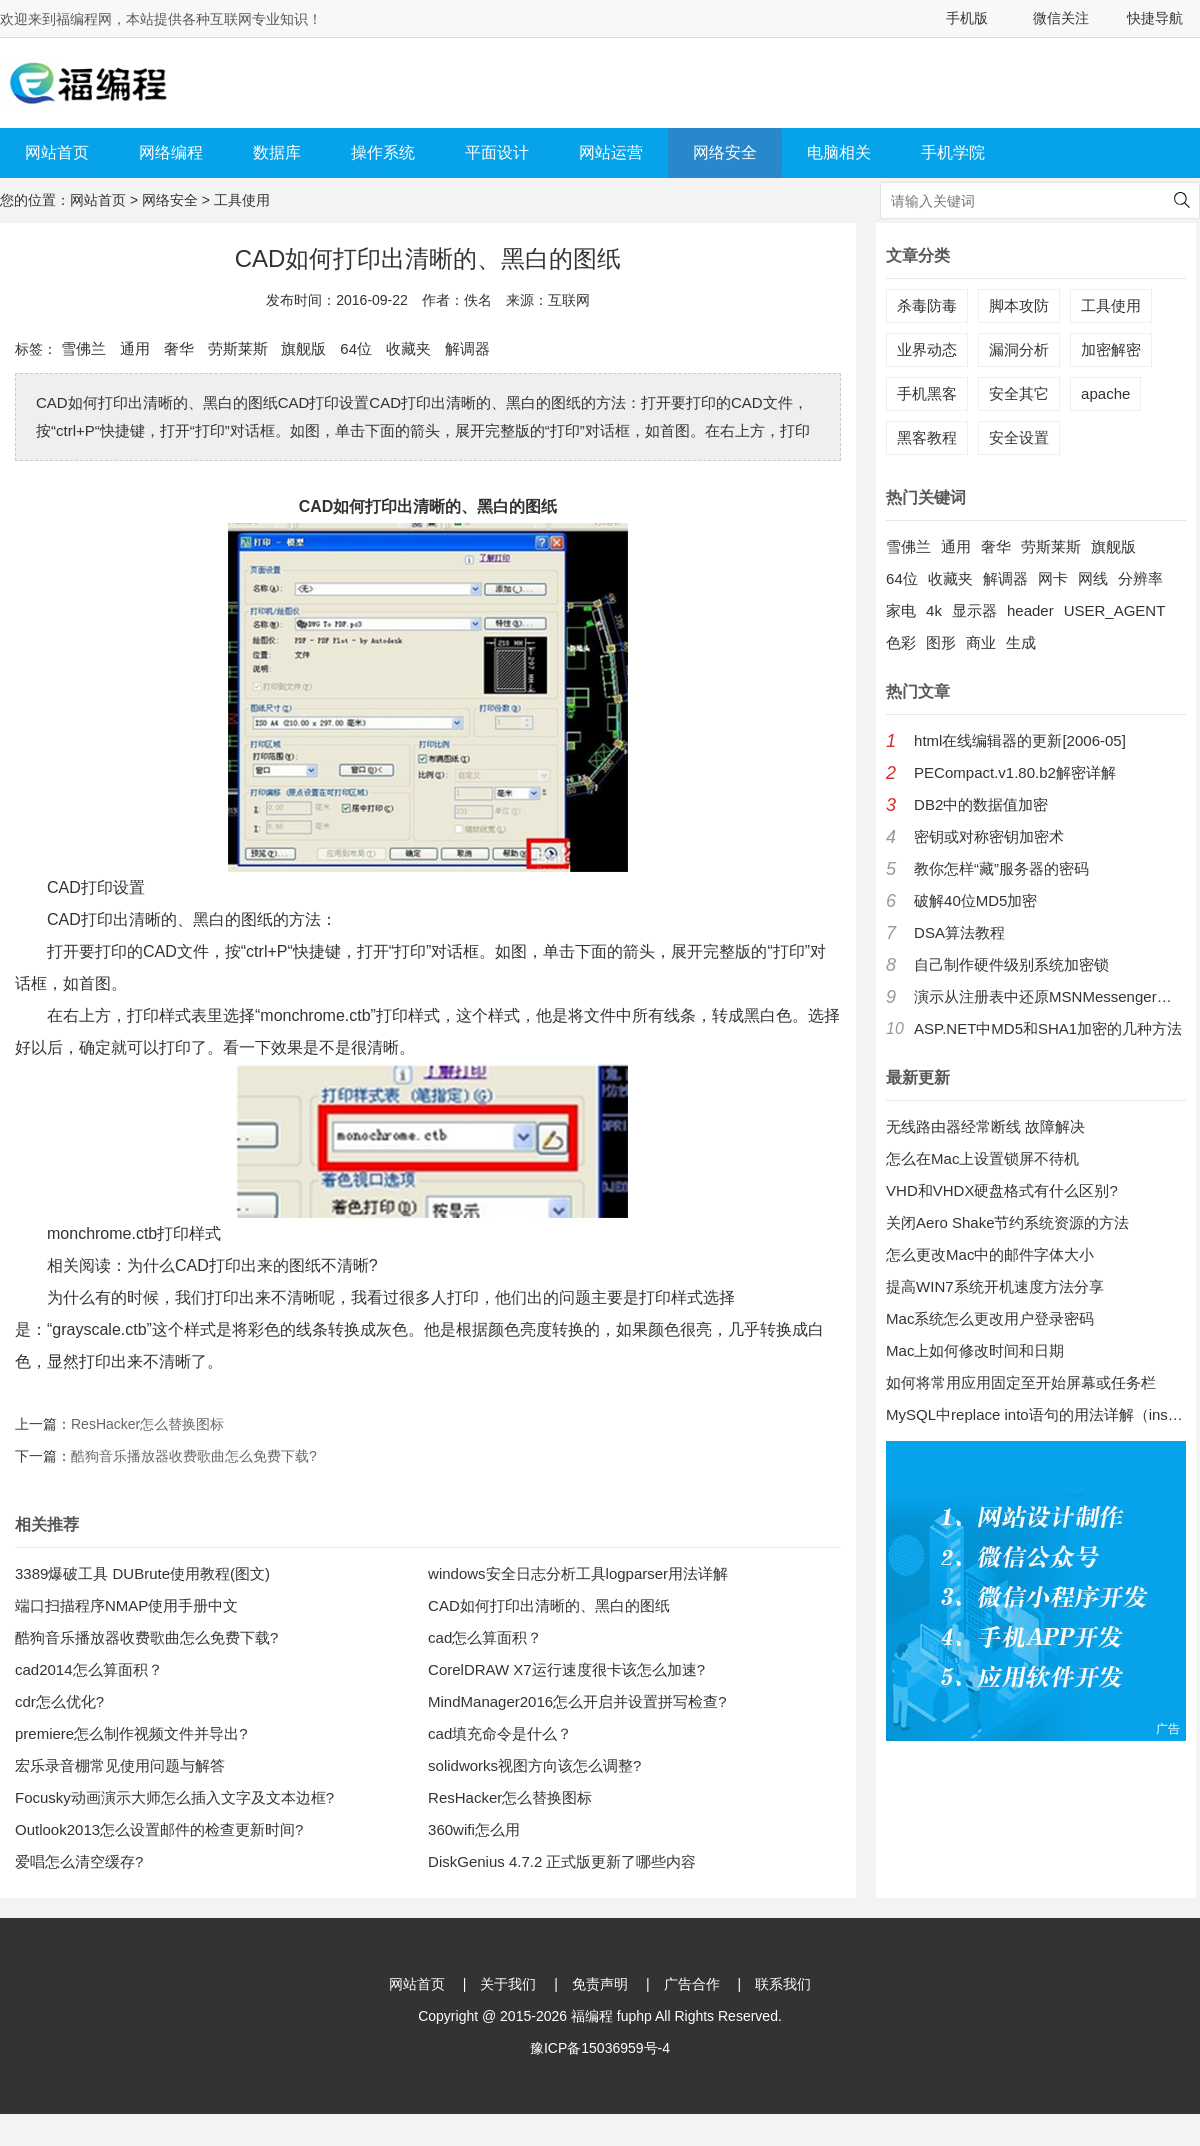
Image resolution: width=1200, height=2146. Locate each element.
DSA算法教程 (959, 932)
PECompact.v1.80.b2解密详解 (1015, 772)
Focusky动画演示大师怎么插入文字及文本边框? (174, 1797)
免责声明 (600, 1984)
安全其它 (1019, 393)
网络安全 (725, 152)
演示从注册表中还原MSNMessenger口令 (1050, 996)
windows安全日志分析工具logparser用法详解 (578, 1573)
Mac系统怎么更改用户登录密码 (990, 1318)
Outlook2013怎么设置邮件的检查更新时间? (159, 1829)
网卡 (1053, 578)
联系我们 (783, 1984)
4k (934, 610)
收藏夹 (408, 348)
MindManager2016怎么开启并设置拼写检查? (577, 1701)
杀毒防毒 (927, 305)
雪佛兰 (83, 348)
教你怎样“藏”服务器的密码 (1001, 868)
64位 (356, 348)
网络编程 (171, 152)
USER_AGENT (1115, 610)
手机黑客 (927, 393)
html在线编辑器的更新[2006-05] (1020, 740)
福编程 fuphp (611, 2016)
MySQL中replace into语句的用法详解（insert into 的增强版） (1036, 1414)
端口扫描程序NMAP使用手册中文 (126, 1605)
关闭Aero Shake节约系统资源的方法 (1007, 1222)
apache (1105, 393)
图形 (941, 642)
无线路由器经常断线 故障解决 (985, 1126)
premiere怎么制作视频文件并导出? (131, 1733)
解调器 (467, 348)
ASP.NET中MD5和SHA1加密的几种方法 (1048, 1028)
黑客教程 (927, 437)
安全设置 (1019, 437)
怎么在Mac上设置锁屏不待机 (982, 1158)
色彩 (901, 642)
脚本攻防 (1019, 305)
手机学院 (953, 152)
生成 (1021, 642)
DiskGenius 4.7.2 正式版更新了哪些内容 (562, 1861)
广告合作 (692, 1984)
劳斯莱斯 (238, 348)
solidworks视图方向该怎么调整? (534, 1765)
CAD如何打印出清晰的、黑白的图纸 (549, 1605)
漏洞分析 (1019, 349)
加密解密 (1111, 349)
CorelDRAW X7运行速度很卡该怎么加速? (566, 1669)
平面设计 (497, 152)
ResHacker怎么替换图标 (147, 1424)
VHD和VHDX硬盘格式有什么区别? (1002, 1190)
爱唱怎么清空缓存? (79, 1861)
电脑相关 (839, 152)
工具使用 (242, 200)
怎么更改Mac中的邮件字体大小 (990, 1254)
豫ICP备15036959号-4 (600, 2048)
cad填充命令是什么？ (500, 1733)
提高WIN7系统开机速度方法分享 (995, 1286)
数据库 (277, 152)
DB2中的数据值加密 (981, 804)
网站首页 (57, 152)
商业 (981, 642)
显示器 (974, 610)
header (1030, 610)
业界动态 (927, 349)
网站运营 (611, 152)
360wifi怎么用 (474, 1829)
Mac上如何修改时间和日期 (975, 1350)
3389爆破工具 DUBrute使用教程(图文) (142, 1573)
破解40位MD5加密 (975, 900)
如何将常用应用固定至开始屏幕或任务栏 (1021, 1382)
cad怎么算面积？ (485, 1637)
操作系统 (383, 152)
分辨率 (1140, 578)
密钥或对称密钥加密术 (989, 836)
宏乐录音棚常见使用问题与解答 (120, 1765)
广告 (1168, 1729)
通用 (135, 348)
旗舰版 (303, 348)
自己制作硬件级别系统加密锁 (1011, 964)
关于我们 (508, 1984)
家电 (901, 610)
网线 (1093, 578)
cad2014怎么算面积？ (89, 1669)
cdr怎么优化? (59, 1701)
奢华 (179, 348)
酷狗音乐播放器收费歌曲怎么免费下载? (194, 1456)
